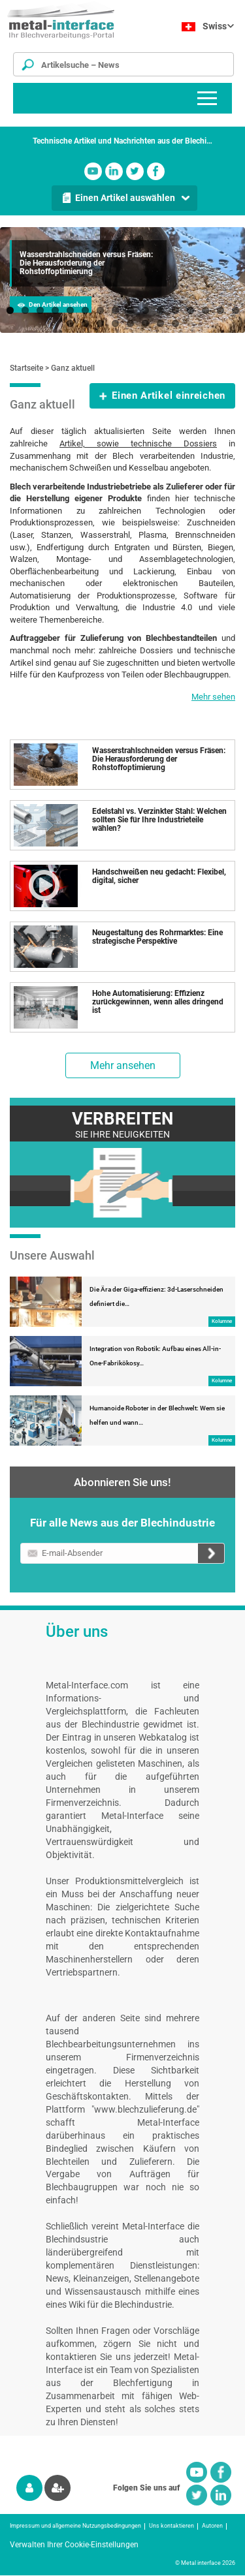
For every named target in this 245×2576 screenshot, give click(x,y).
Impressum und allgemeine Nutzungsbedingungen (75, 2525)
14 (205, 310)
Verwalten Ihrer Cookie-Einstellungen (74, 2544)
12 (175, 310)
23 (160, 323)
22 (145, 323)
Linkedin (114, 171)
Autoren (212, 2525)
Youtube (93, 171)
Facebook (156, 171)
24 (175, 323)
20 (115, 323)
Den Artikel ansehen (58, 304)
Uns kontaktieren (171, 2525)
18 (85, 323)
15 (220, 310)
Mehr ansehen (122, 1065)
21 (130, 323)
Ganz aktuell (73, 368)
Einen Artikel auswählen (125, 198)
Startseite (26, 368)
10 (145, 310)
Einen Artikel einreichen (168, 395)
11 (160, 310)
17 (70, 323)
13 (190, 310)
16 (235, 310)
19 (100, 323)
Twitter (135, 171)
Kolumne (222, 1321)
